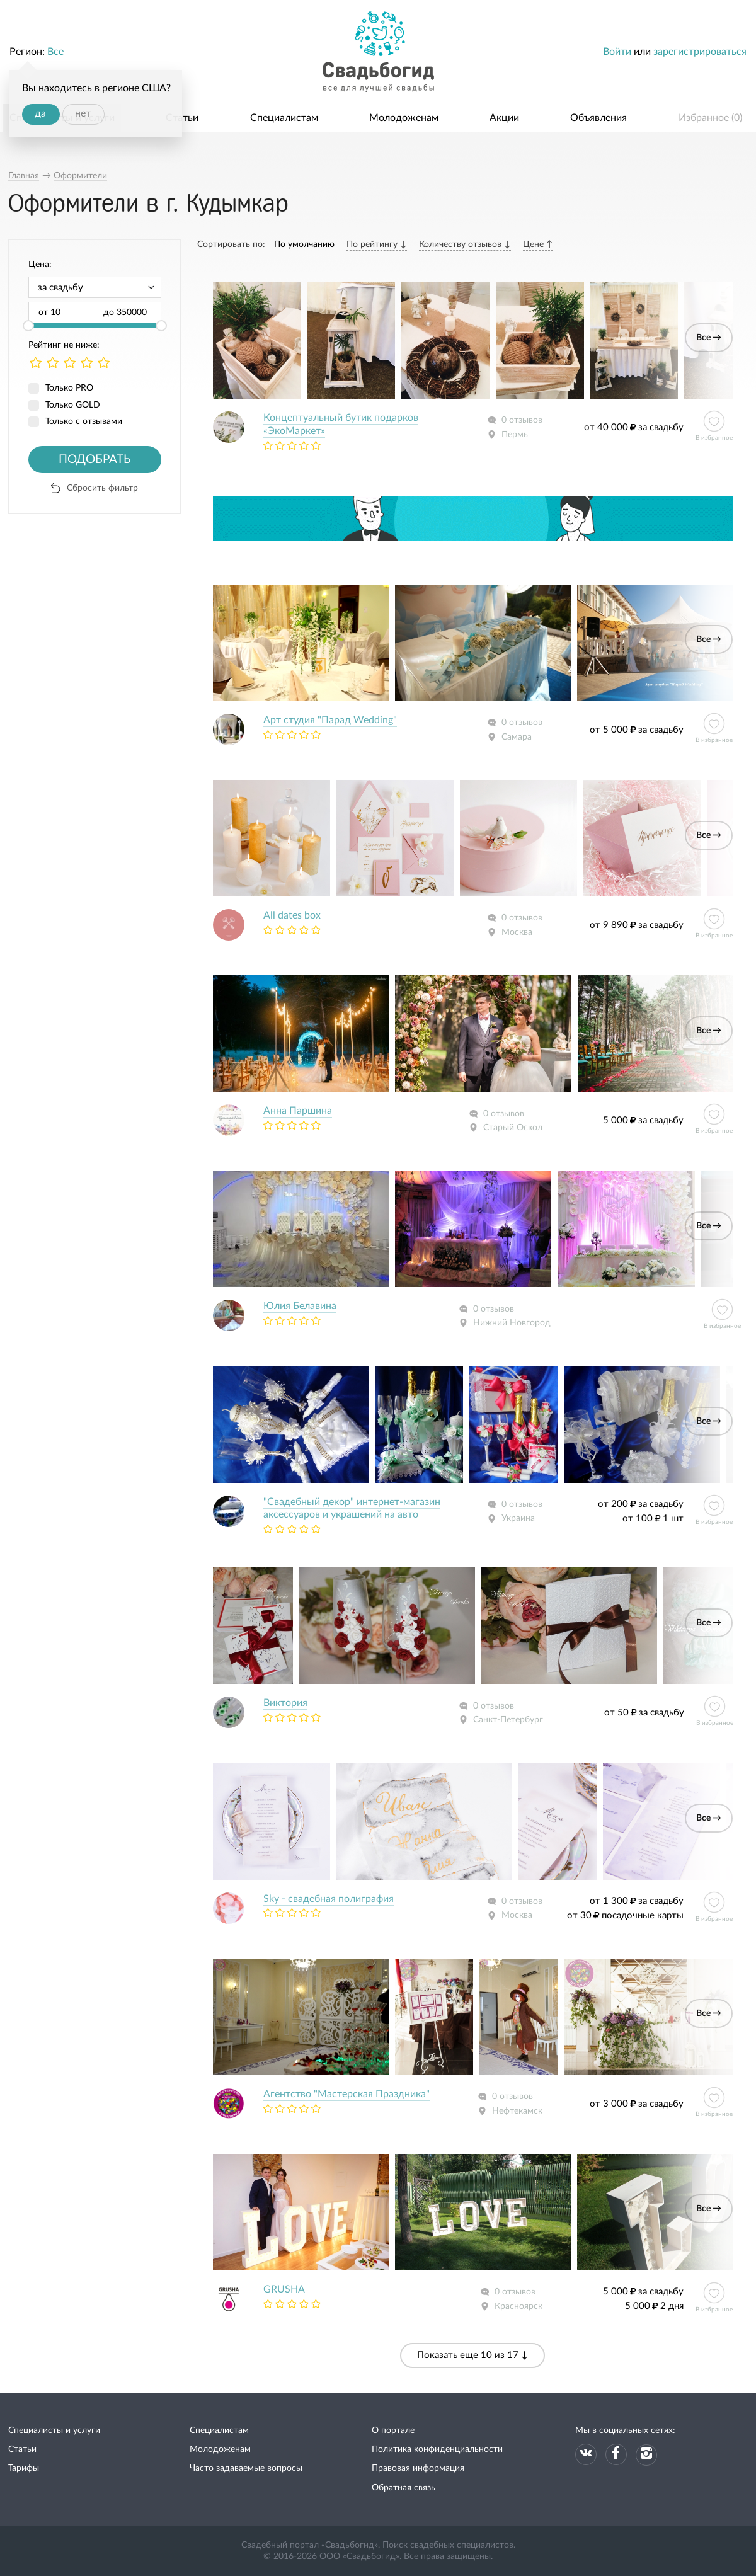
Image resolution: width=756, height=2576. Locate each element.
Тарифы (23, 2468)
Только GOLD (72, 405)
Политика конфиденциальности (437, 2449)
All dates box (292, 915)
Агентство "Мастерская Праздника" (346, 2094)
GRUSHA (284, 2289)
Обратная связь (403, 2487)
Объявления (598, 118)
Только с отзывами (83, 421)
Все (55, 52)
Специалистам (284, 118)
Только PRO (69, 388)
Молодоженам (403, 118)
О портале (393, 2430)
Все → (708, 337)
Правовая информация (418, 2468)
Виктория (285, 1703)
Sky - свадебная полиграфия (328, 1899)
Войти (617, 52)
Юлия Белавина (299, 1306)
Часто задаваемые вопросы (246, 2468)
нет (83, 113)
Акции (504, 118)
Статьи (182, 118)
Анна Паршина (297, 1111)
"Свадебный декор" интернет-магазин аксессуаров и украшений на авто (351, 1508)
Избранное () (710, 118)
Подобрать (95, 460)
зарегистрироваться (700, 52)
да (40, 113)
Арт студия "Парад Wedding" (330, 720)
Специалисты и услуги (54, 2430)
